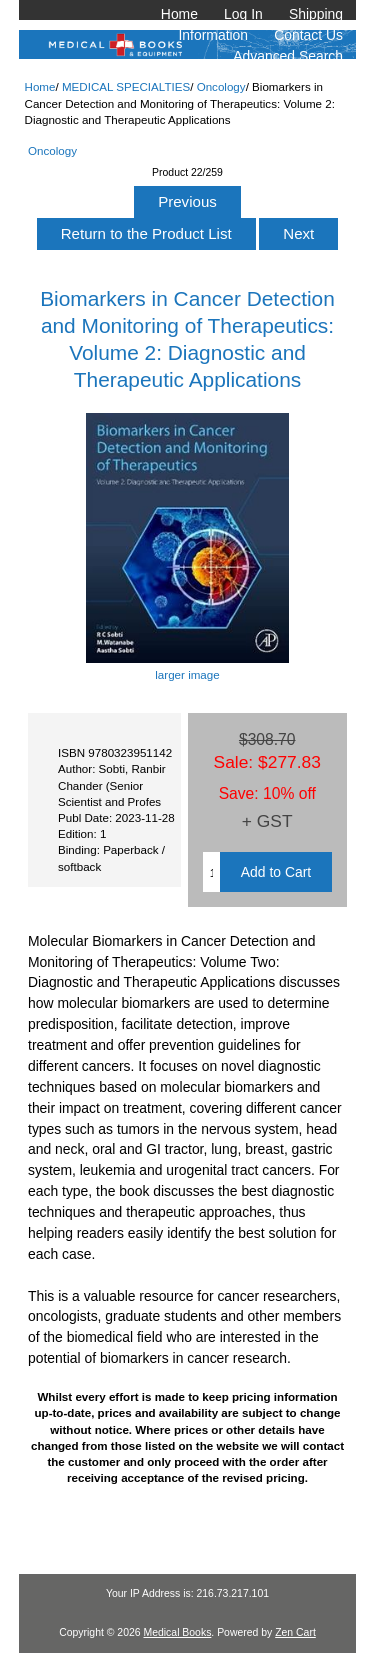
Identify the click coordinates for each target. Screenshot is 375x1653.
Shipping (316, 14)
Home (179, 14)
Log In (243, 14)
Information (214, 35)
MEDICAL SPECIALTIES (126, 86)
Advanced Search (288, 56)
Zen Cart (295, 1632)
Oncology (221, 86)
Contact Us (308, 35)
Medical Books (177, 1632)
